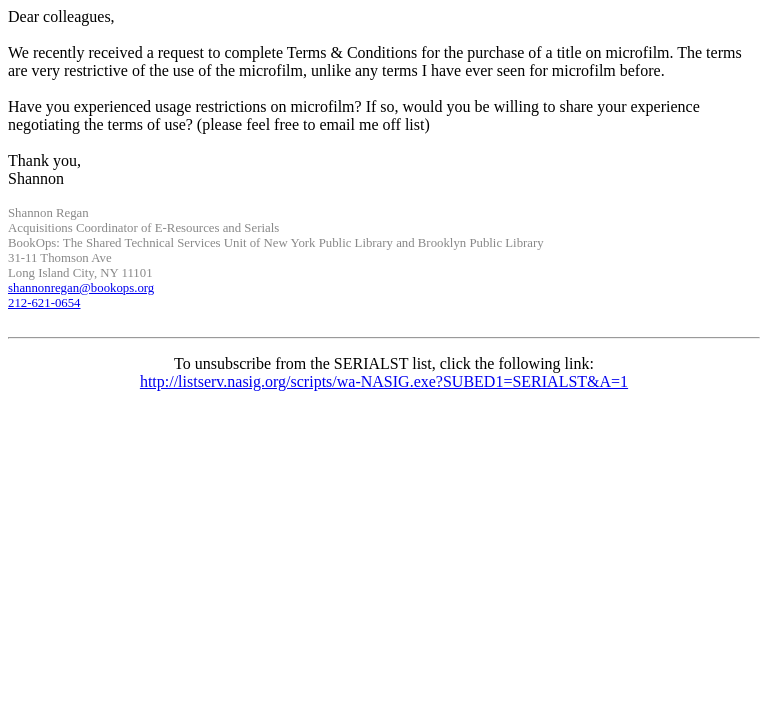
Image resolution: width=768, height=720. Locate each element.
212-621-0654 (44, 303)
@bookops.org (81, 288)
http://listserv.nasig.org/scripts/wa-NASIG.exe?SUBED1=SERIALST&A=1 (384, 381)
